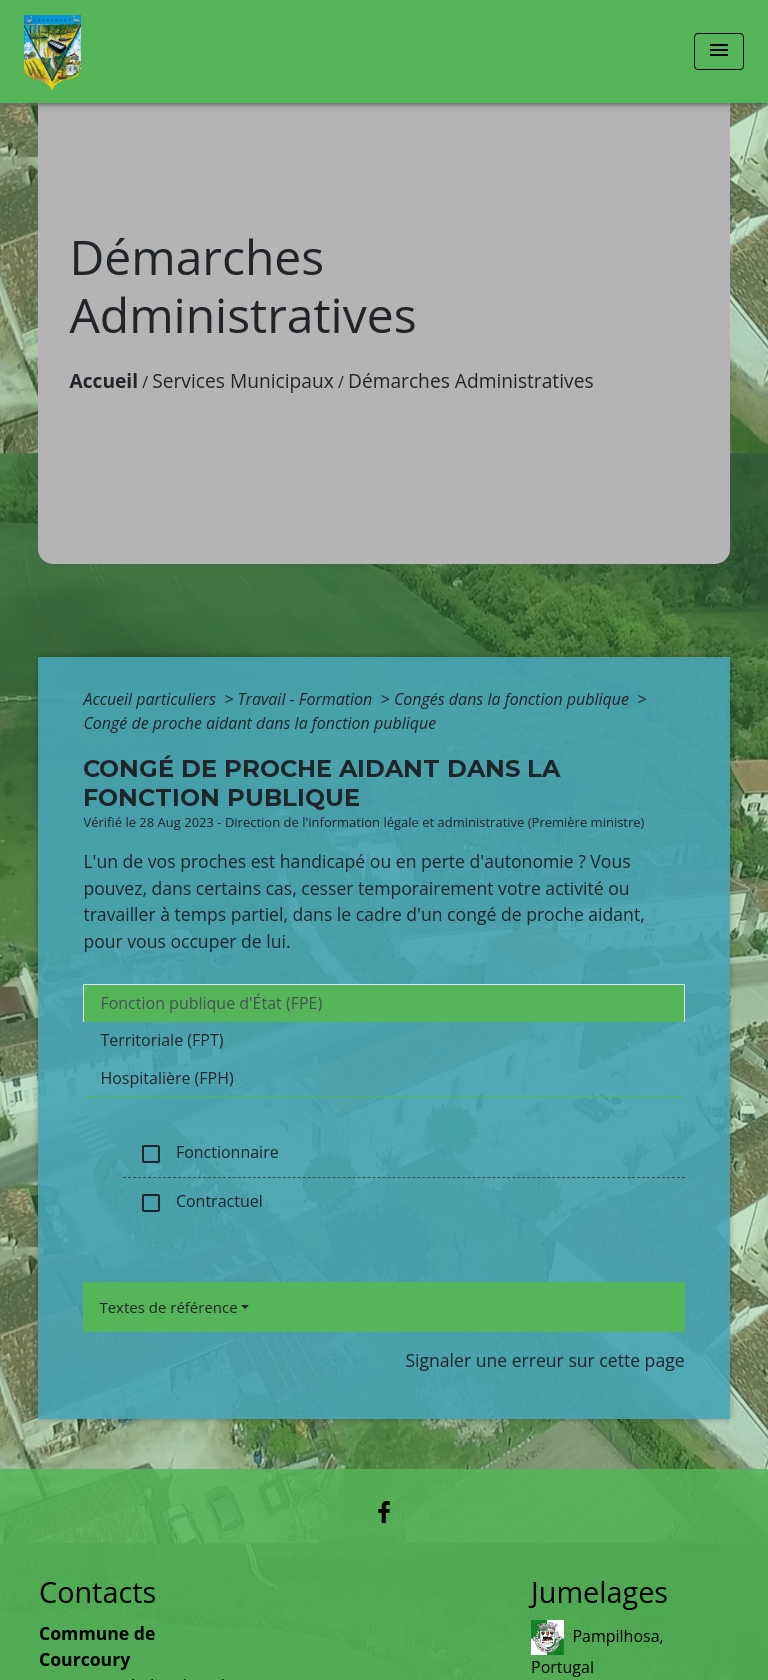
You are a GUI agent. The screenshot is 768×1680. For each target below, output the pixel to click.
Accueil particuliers (151, 699)
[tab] (383, 1003)
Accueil (103, 380)
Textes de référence (168, 1307)
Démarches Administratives (471, 380)
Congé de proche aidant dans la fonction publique (259, 723)
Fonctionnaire (208, 1153)
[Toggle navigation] (719, 51)
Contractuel (200, 1202)
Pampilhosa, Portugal (597, 1649)
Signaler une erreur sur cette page (544, 1360)
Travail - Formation (307, 699)
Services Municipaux (243, 380)
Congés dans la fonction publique (513, 699)
